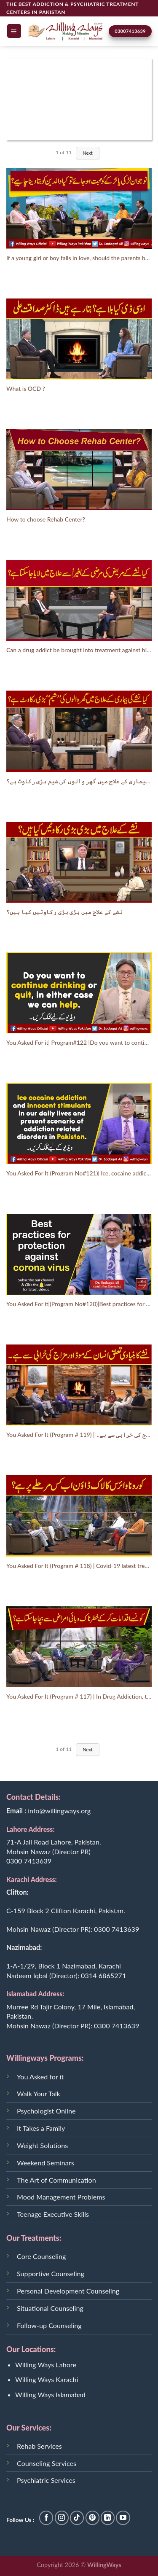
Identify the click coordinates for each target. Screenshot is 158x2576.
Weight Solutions (42, 2145)
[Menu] (14, 31)
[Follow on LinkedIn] (108, 2518)
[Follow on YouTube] (123, 2518)
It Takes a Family (41, 2128)
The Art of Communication (56, 2180)
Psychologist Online (46, 2111)
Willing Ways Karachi (46, 2379)
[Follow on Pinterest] (92, 2518)
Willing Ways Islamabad (50, 2394)
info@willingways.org (59, 1811)
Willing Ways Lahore (45, 2365)
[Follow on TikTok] (77, 2518)
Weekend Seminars (45, 2163)
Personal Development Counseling (68, 2291)
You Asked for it (40, 2077)
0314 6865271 (103, 1975)
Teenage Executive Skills (53, 2214)
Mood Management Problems (61, 2197)
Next (88, 153)
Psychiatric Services (46, 2480)
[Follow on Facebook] (46, 2518)
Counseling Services (46, 2463)
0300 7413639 (28, 1861)
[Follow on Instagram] (62, 2518)
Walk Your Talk (38, 2093)
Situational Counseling (50, 2308)
